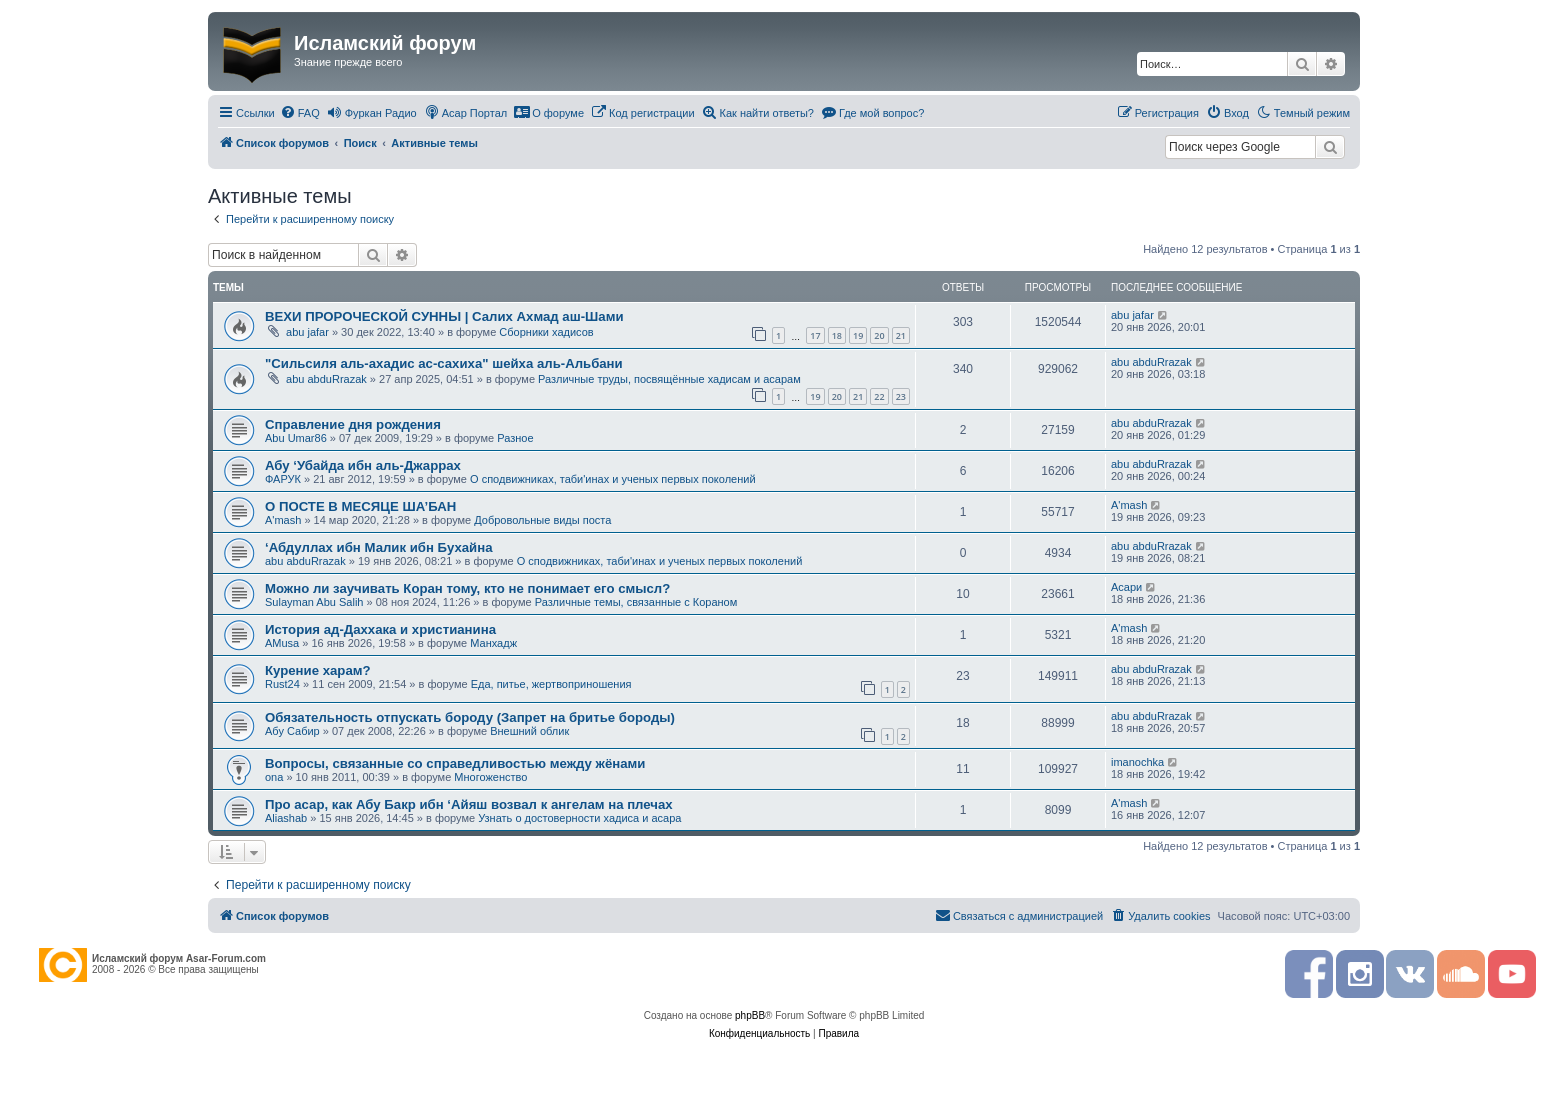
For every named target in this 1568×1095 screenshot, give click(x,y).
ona (274, 777)
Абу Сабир (292, 731)
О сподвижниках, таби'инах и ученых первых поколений (613, 479)
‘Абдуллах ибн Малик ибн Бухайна (378, 547)
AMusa (282, 643)
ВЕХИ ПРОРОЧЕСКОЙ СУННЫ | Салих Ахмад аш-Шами (444, 316)
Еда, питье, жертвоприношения (551, 684)
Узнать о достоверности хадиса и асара (579, 818)
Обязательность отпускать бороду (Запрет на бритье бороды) (470, 717)
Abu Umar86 (296, 438)
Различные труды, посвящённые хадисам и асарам (669, 379)
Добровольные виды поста (542, 520)
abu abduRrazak (326, 379)
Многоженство (490, 777)
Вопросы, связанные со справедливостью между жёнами (455, 763)
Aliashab (286, 818)
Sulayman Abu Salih (314, 602)
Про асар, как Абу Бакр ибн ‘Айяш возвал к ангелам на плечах (469, 804)
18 (837, 335)
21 (901, 335)
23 (901, 396)
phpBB (750, 1015)
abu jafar (307, 332)
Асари (1126, 587)
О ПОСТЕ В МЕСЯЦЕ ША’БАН (360, 506)
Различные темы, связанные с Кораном (636, 602)
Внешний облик (529, 731)
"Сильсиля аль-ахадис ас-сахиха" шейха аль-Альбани (444, 363)
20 (879, 335)
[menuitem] (300, 113)
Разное (515, 438)
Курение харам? (318, 670)
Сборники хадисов (546, 332)
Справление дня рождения (353, 424)
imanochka (1137, 762)
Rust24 (282, 684)
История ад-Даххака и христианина (380, 629)
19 (858, 335)
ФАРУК (283, 479)
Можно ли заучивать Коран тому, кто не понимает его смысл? (467, 588)
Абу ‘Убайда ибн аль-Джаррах (363, 465)
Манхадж (493, 643)
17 (815, 335)
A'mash (283, 520)
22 (879, 396)
